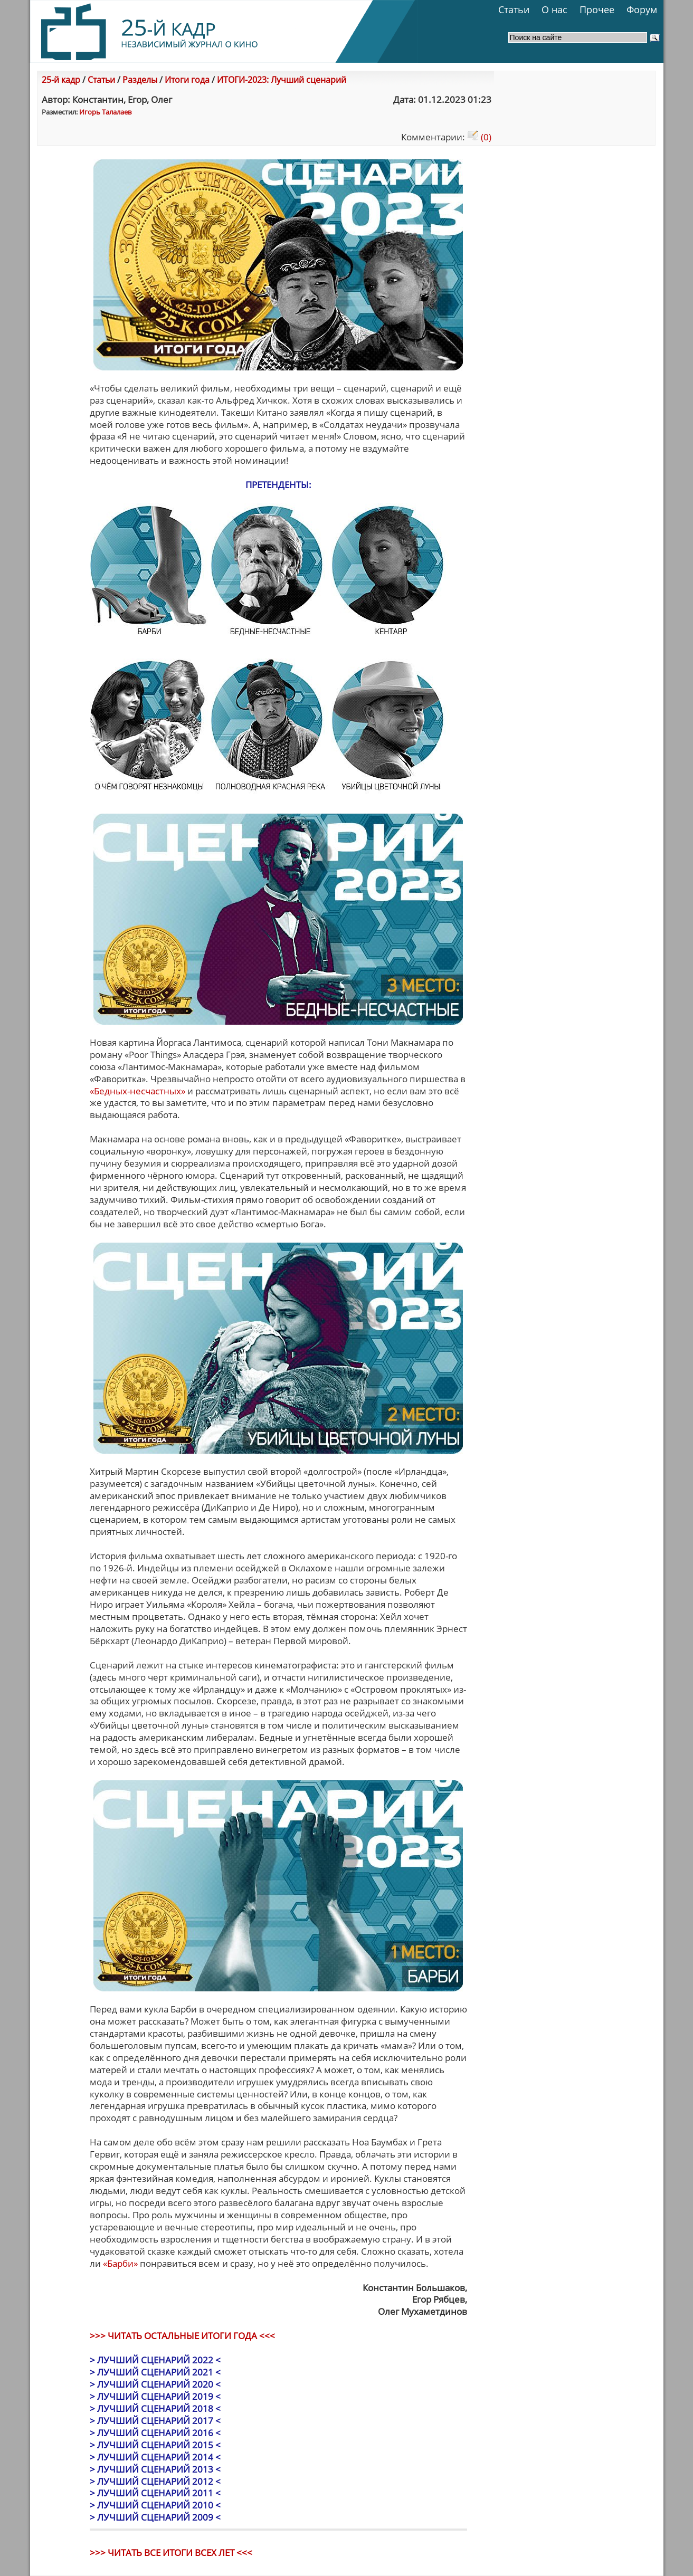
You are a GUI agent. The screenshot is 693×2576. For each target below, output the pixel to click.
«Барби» (120, 2263)
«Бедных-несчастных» (137, 1091)
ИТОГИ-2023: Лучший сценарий (281, 79)
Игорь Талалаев (105, 112)
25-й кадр (61, 79)
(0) (479, 137)
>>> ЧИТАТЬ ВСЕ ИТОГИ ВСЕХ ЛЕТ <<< (171, 2552)
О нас (554, 9)
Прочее (597, 9)
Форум (641, 9)
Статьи (513, 9)
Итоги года (187, 79)
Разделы (139, 79)
